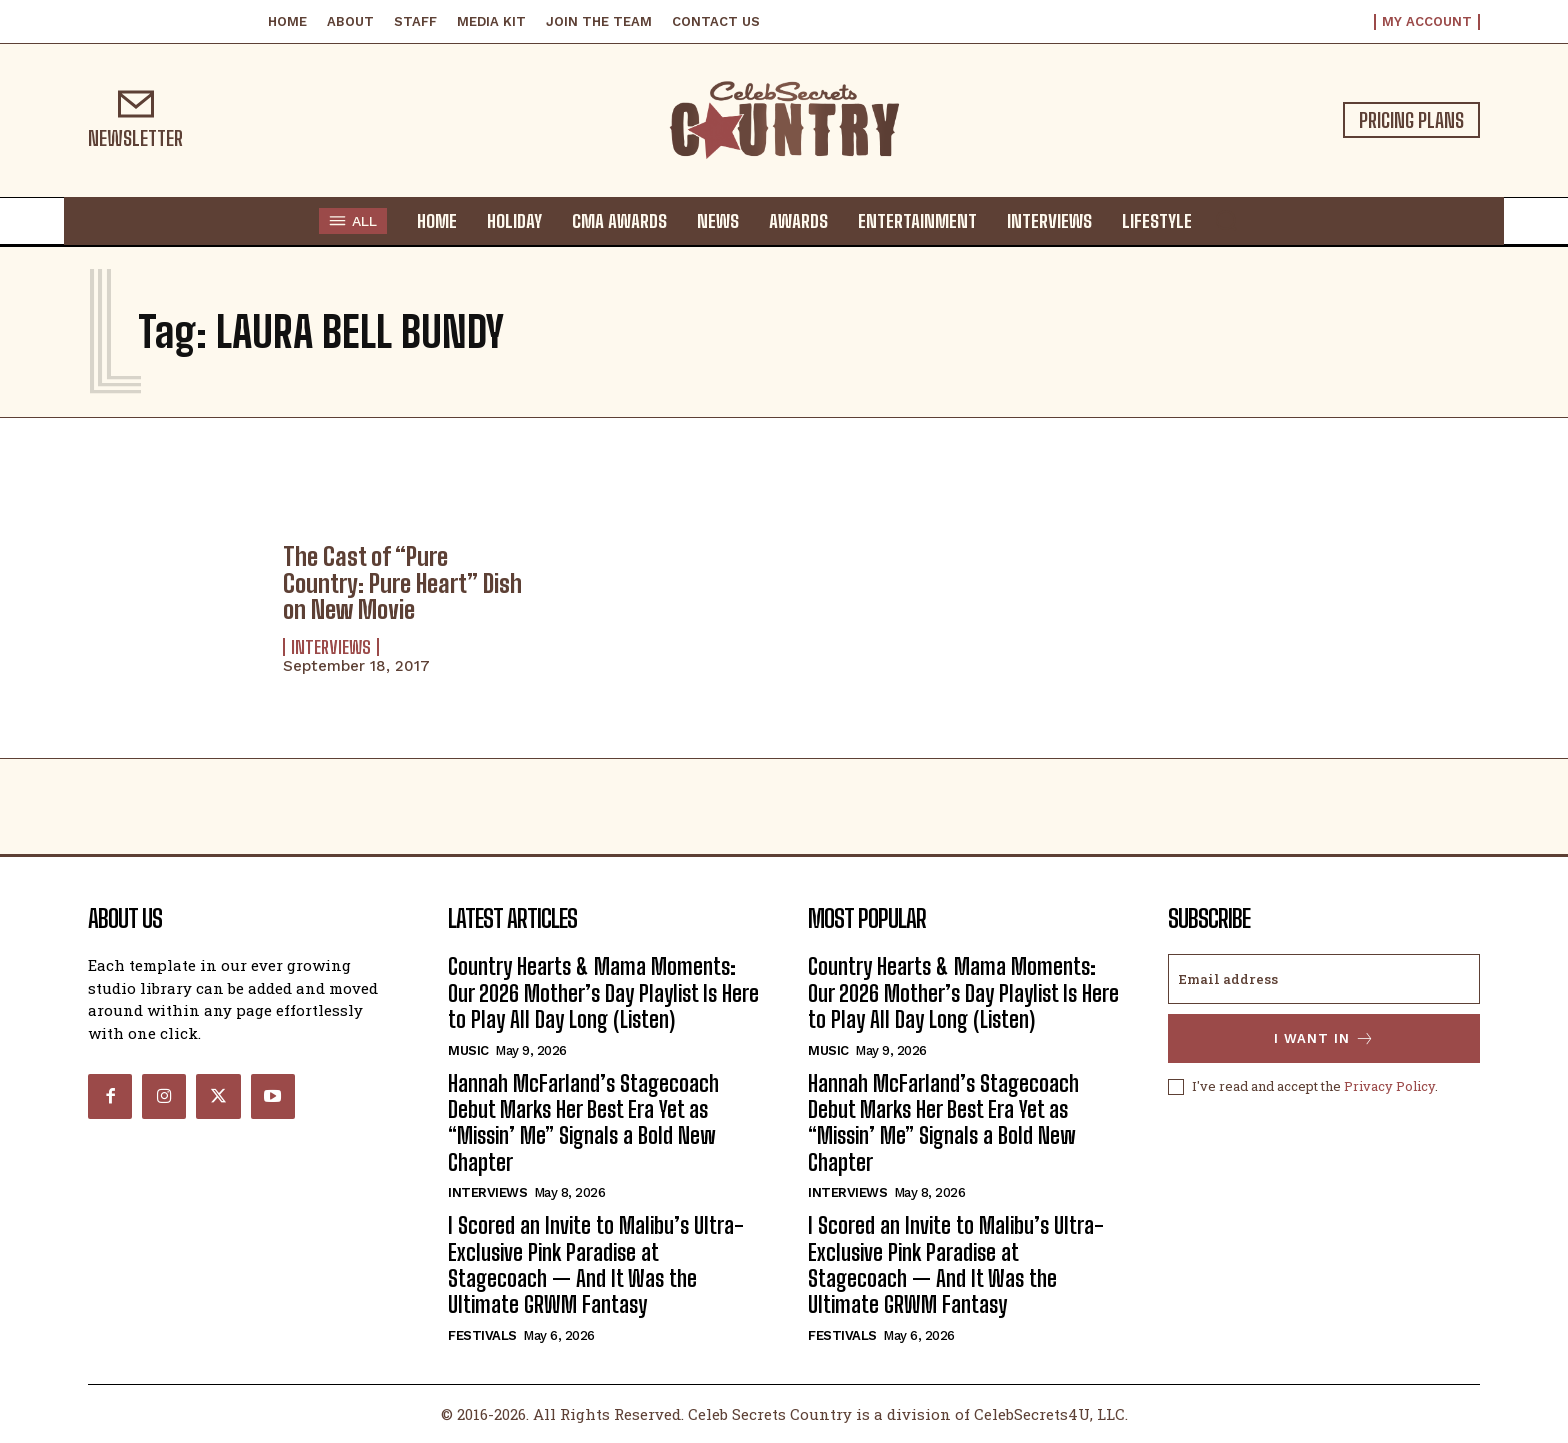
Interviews (331, 647)
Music (468, 1050)
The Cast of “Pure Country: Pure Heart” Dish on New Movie (402, 583)
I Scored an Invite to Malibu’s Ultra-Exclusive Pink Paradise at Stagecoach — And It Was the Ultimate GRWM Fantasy (596, 1265)
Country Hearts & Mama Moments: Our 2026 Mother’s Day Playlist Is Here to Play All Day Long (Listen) (603, 993)
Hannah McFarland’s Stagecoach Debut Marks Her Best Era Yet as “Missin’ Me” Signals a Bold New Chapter (583, 1123)
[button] (1226, 220)
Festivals (482, 1335)
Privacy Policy (1389, 1086)
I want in (1324, 1038)
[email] (1324, 979)
